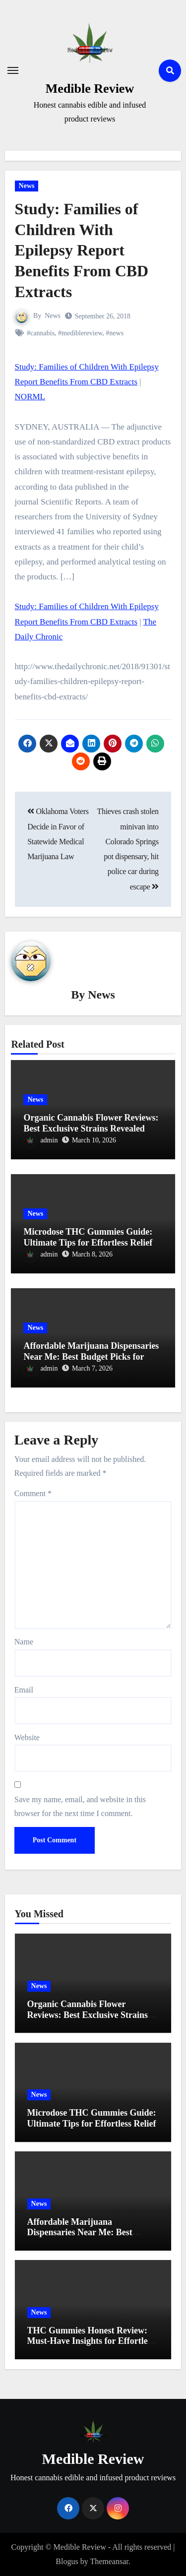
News (27, 185)
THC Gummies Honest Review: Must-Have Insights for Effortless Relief (91, 2341)
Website (27, 1737)
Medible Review (90, 88)
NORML (30, 396)
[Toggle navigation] (13, 70)
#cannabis (41, 333)
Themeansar (109, 2561)
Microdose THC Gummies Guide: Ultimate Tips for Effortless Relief (87, 1237)
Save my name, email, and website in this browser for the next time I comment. (80, 1806)
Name (23, 1641)
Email (23, 1690)
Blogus (67, 2561)
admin (41, 1140)
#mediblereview (80, 333)
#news (115, 333)
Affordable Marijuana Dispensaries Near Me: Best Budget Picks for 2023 (91, 1356)
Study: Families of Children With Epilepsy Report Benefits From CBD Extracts (82, 250)
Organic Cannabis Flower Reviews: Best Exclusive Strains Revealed (90, 1123)
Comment (33, 1493)
